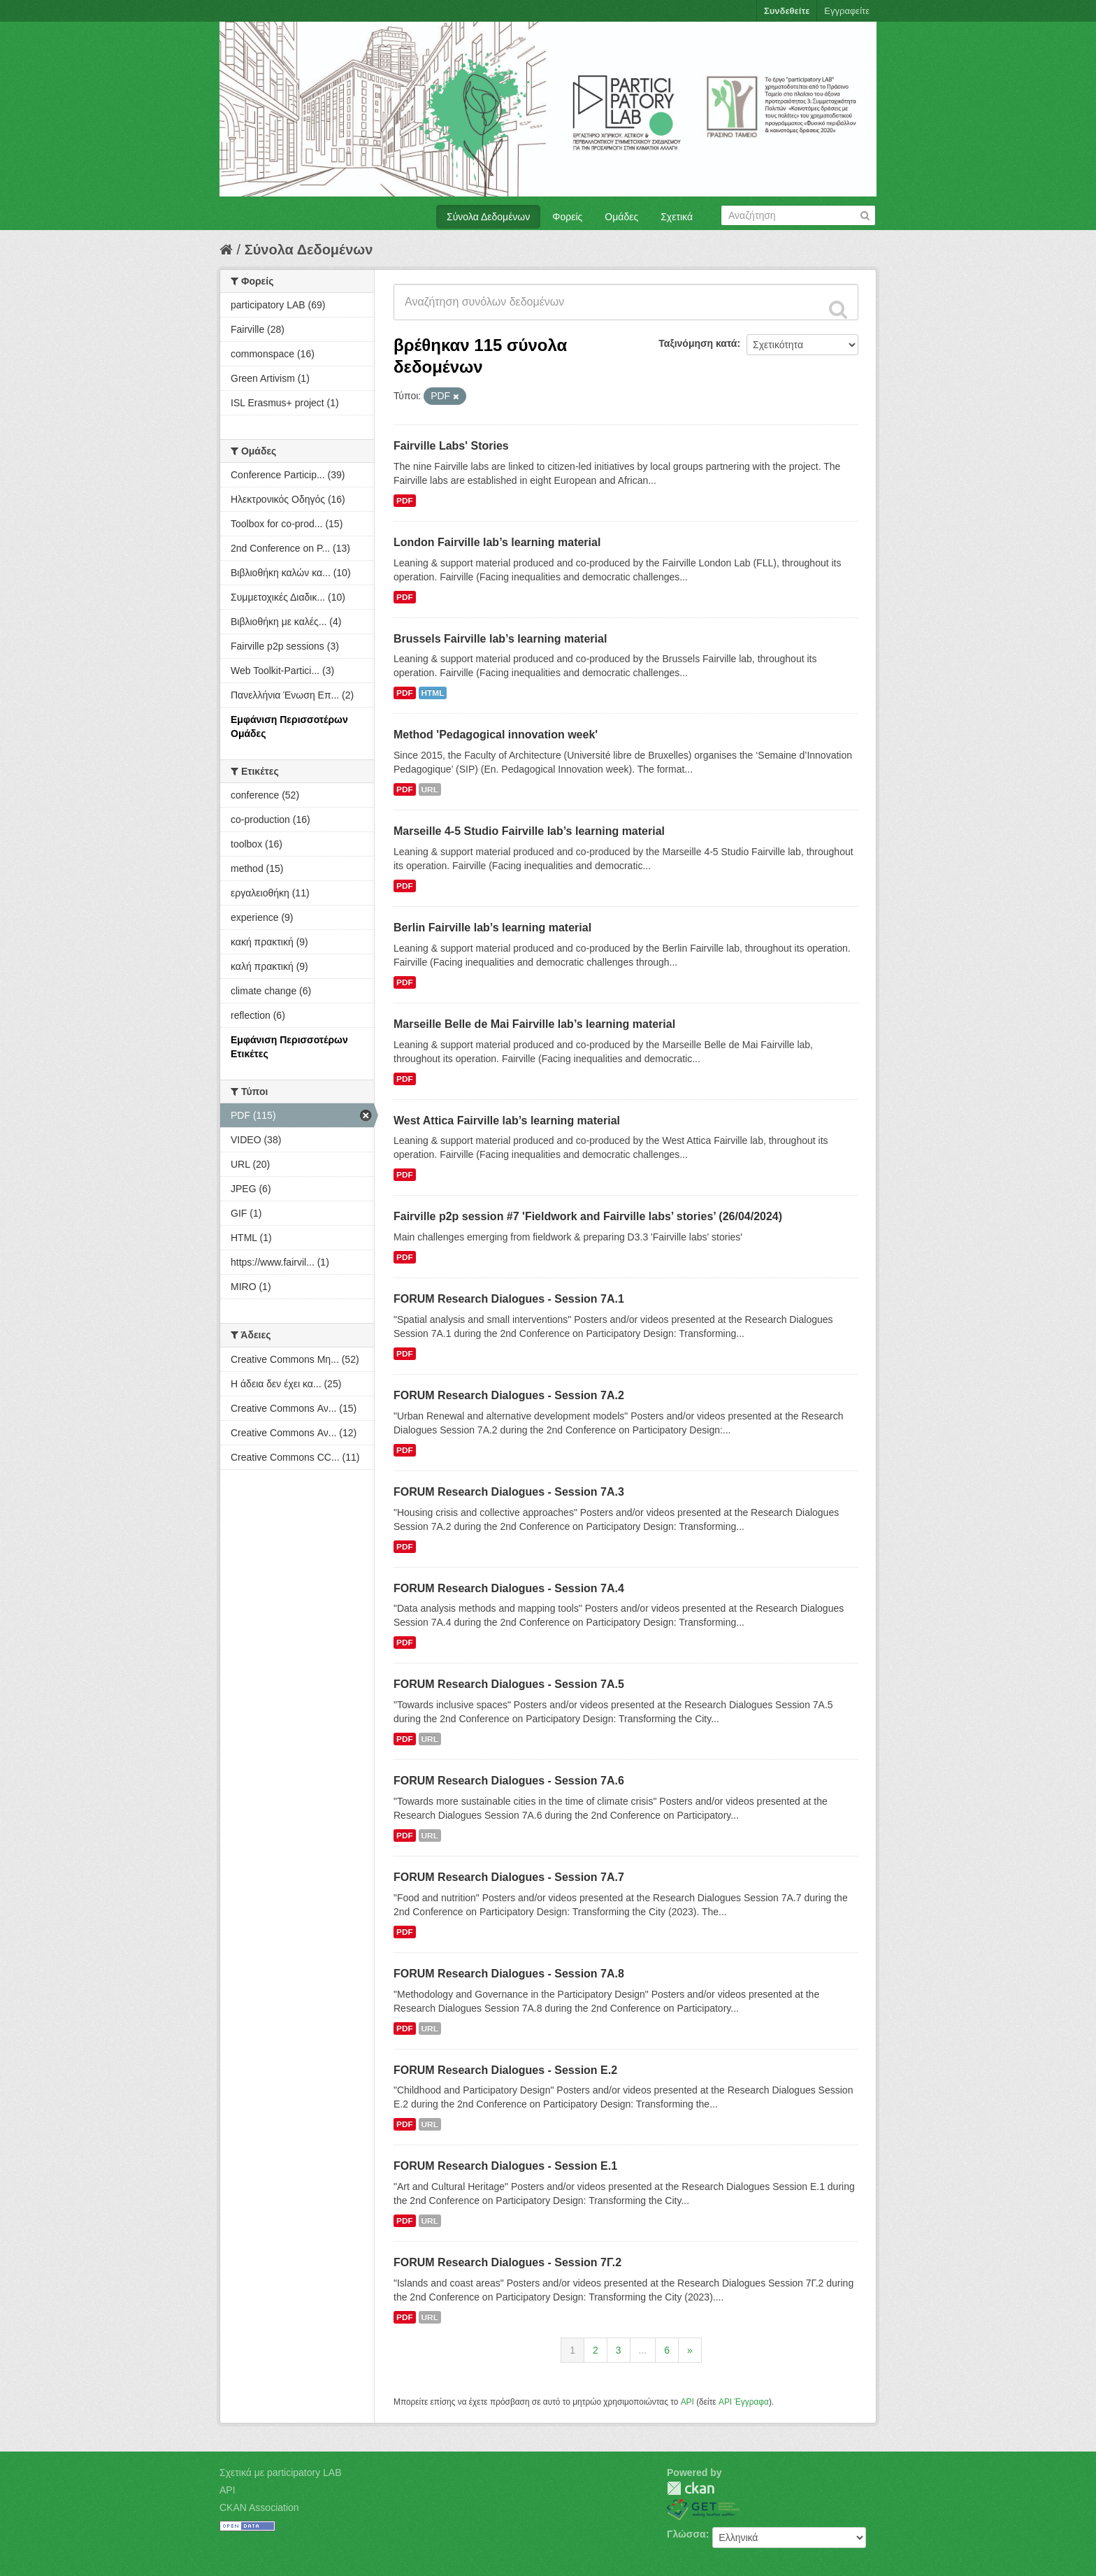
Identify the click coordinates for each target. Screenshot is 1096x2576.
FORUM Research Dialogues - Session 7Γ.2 (507, 2262)
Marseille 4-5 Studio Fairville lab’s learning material (529, 831)
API (687, 2402)
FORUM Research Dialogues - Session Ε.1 (505, 2166)
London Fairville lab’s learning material (497, 542)
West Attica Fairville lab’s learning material (507, 1120)
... (643, 2350)
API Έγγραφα (744, 2402)
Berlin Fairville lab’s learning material (492, 927)
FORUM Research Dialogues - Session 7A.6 (509, 1781)
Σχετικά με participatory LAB (280, 2472)
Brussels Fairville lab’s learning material (500, 639)
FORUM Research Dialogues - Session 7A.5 (509, 1684)
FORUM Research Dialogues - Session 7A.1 (509, 1299)
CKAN (690, 2488)
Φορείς (567, 216)
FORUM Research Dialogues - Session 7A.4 (509, 1588)
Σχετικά (677, 216)
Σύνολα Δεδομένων (488, 216)
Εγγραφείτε (847, 11)
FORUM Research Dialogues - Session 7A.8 (509, 1974)
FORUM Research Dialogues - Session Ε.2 (505, 2070)
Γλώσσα (686, 2534)
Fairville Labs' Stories (451, 446)
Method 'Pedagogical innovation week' (496, 734)
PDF (404, 501)
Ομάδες (621, 216)
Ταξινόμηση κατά (697, 343)
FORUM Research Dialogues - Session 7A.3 (509, 1492)
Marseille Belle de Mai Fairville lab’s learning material (534, 1024)
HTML (433, 693)
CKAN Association (259, 2507)
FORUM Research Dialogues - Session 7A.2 (509, 1395)
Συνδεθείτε (786, 11)
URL (429, 789)
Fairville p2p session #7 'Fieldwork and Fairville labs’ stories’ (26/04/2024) (588, 1216)
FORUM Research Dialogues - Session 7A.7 (509, 1877)
